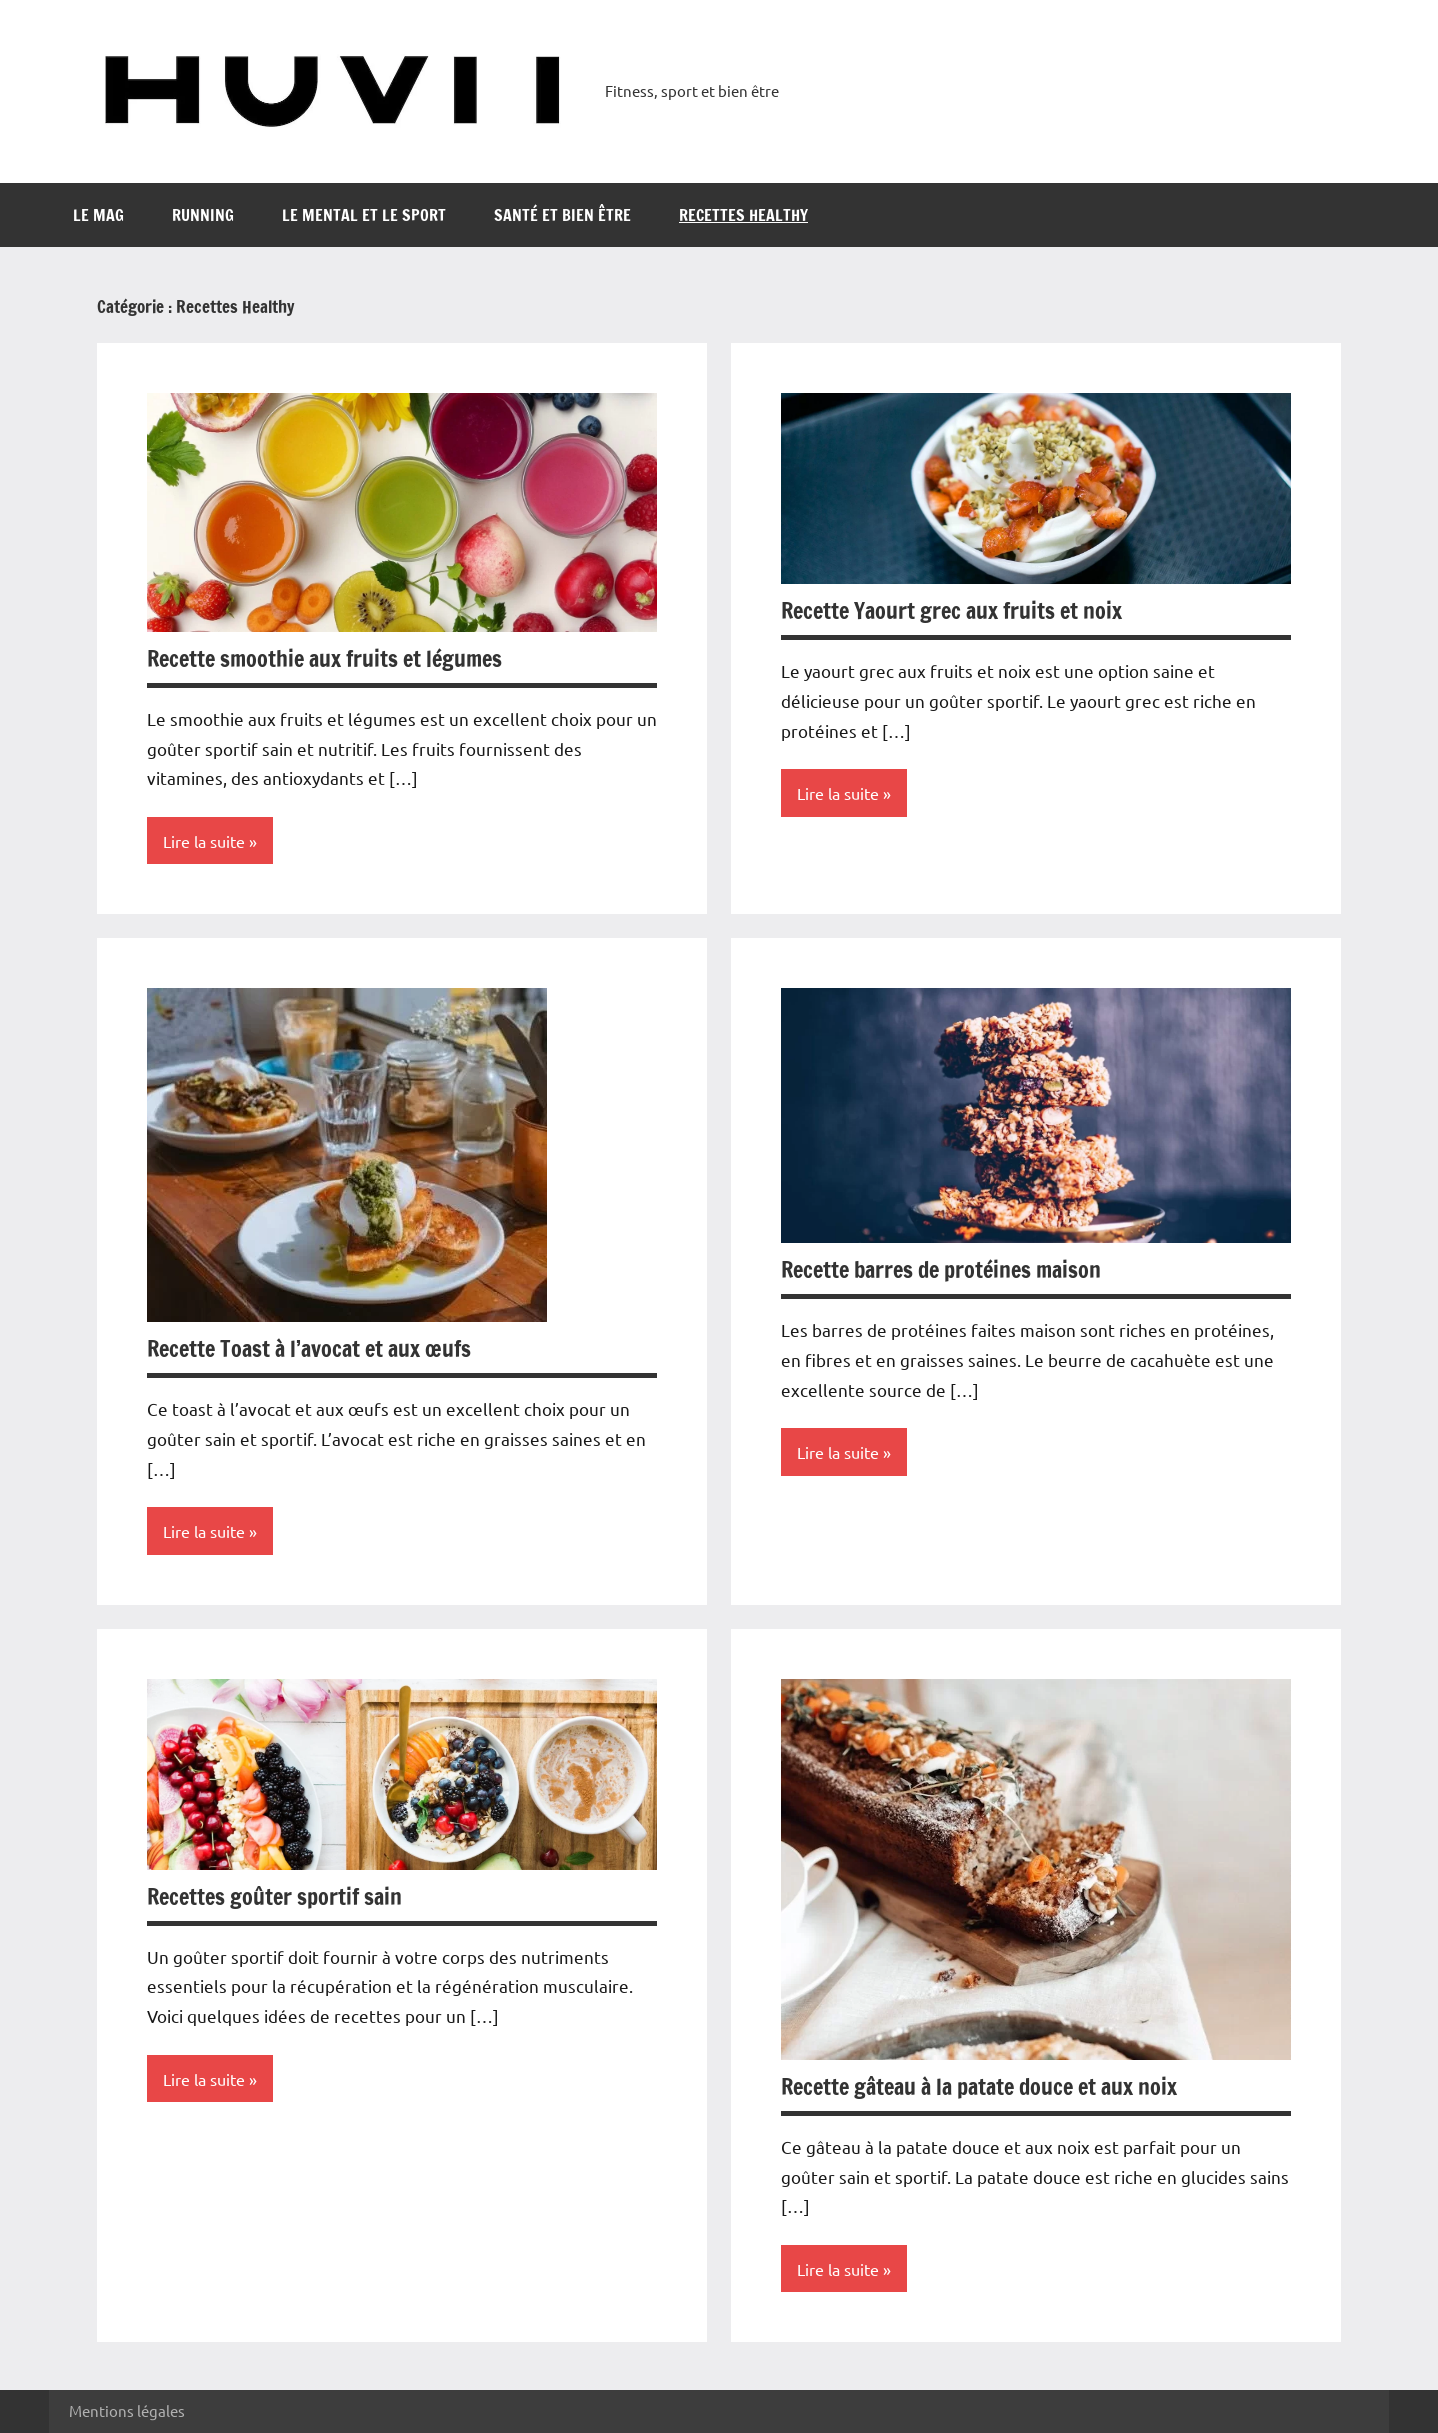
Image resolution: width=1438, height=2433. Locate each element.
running (203, 215)
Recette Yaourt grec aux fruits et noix (951, 610)
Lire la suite (204, 841)
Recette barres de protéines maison (941, 1269)
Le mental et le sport (364, 215)
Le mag (98, 215)
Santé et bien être (562, 215)
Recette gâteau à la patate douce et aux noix (979, 2086)
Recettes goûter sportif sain (274, 1896)
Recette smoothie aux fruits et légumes (324, 658)
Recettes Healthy (743, 215)
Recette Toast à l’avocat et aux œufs (309, 1348)
